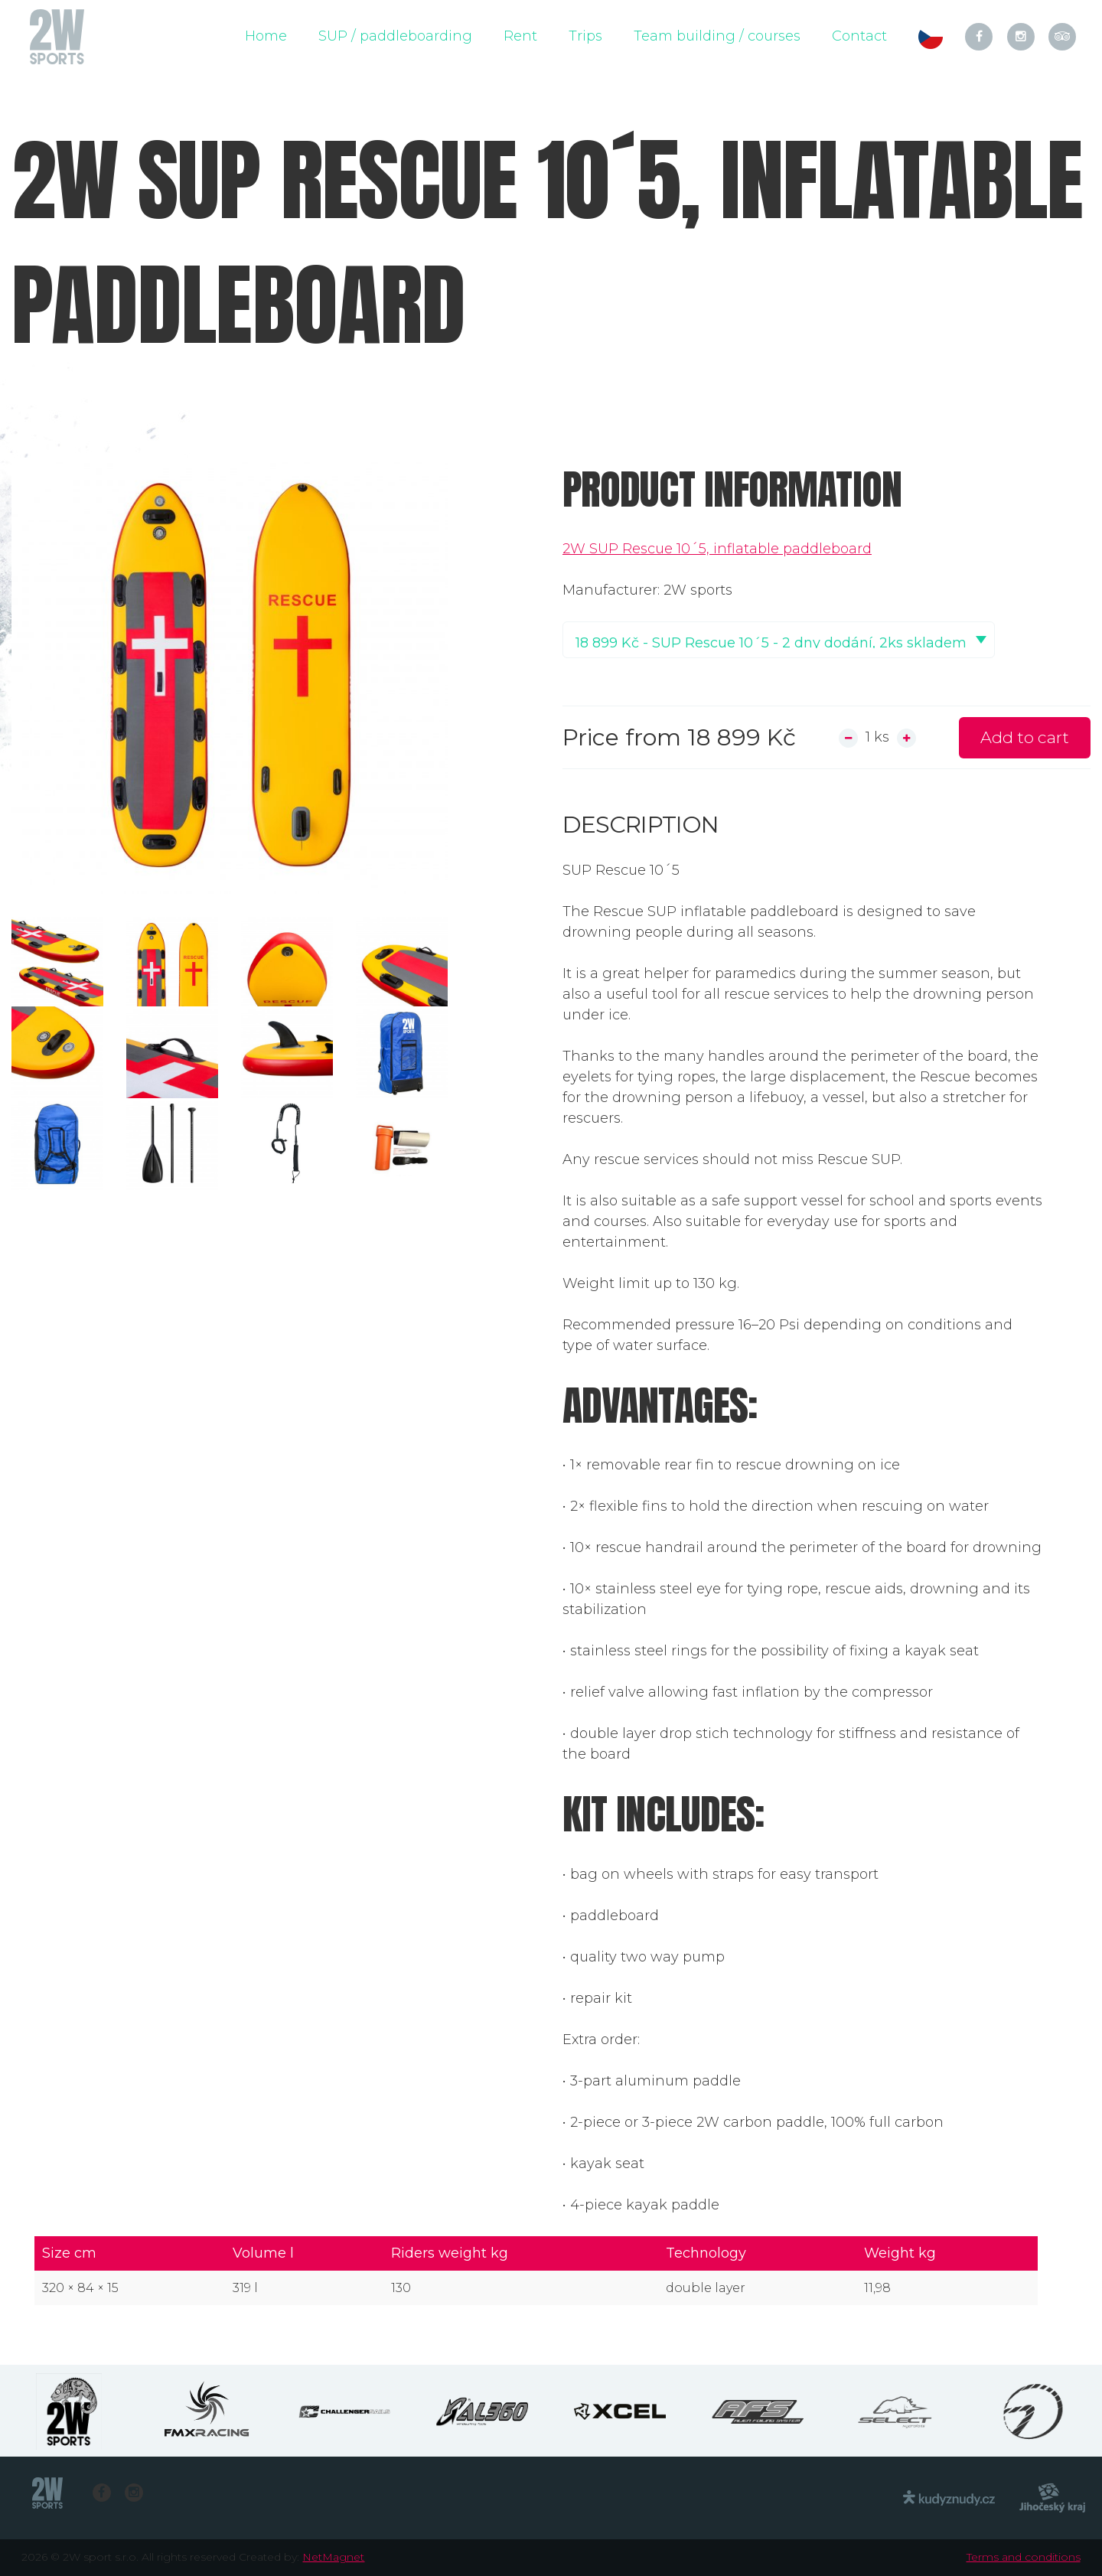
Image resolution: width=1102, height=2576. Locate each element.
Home (266, 36)
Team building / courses (717, 36)
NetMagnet (333, 2557)
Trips (585, 36)
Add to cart (1024, 737)
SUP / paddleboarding (395, 36)
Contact (859, 36)
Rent (520, 36)
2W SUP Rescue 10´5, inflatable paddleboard (717, 548)
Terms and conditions (1024, 2557)
